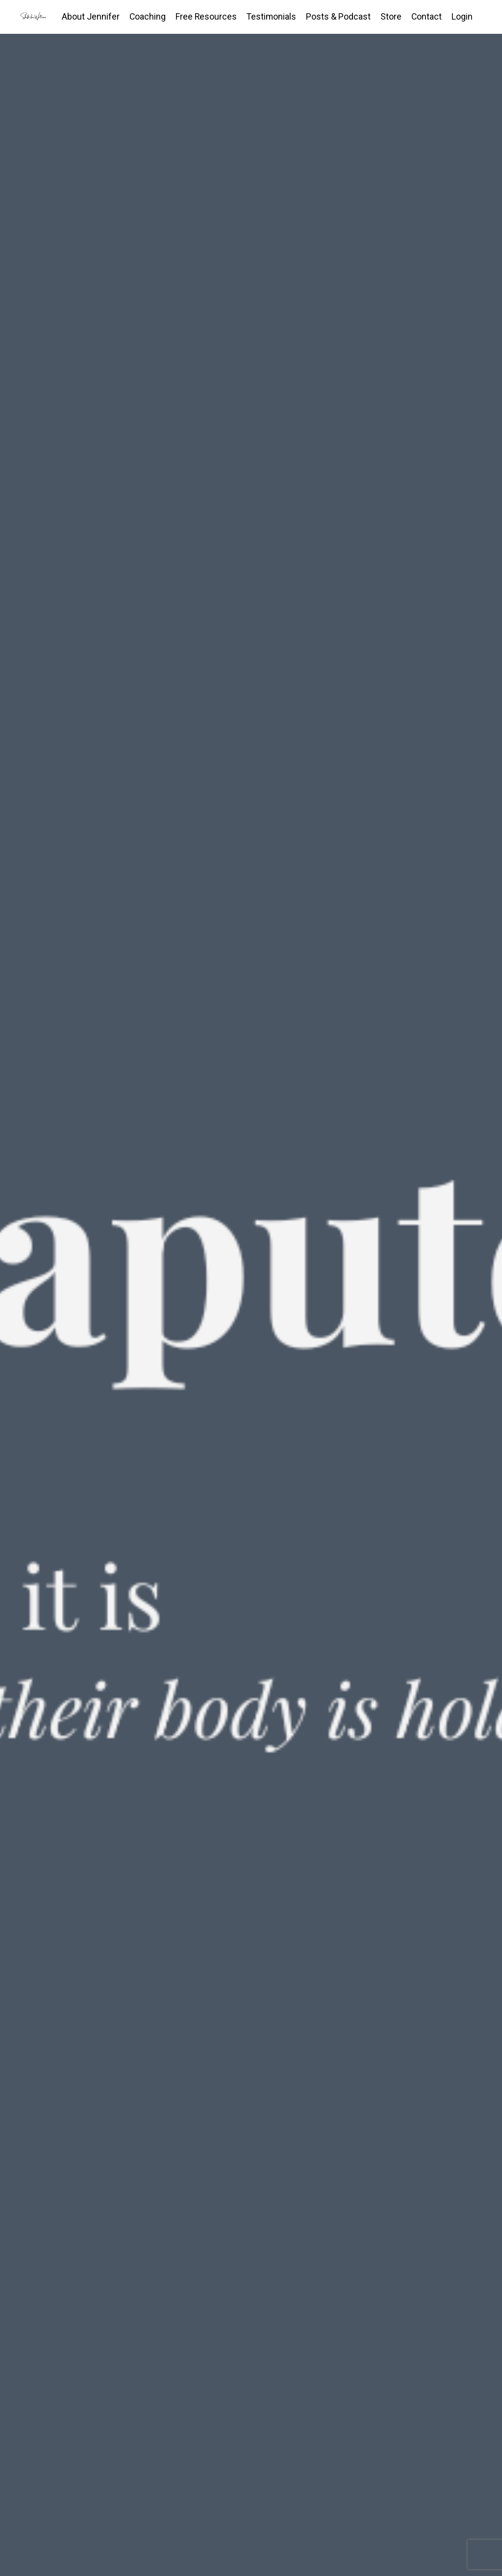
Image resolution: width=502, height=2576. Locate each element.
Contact (426, 16)
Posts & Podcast (337, 16)
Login (462, 16)
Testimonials (270, 16)
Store (390, 16)
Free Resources (204, 16)
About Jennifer (88, 16)
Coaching (145, 16)
